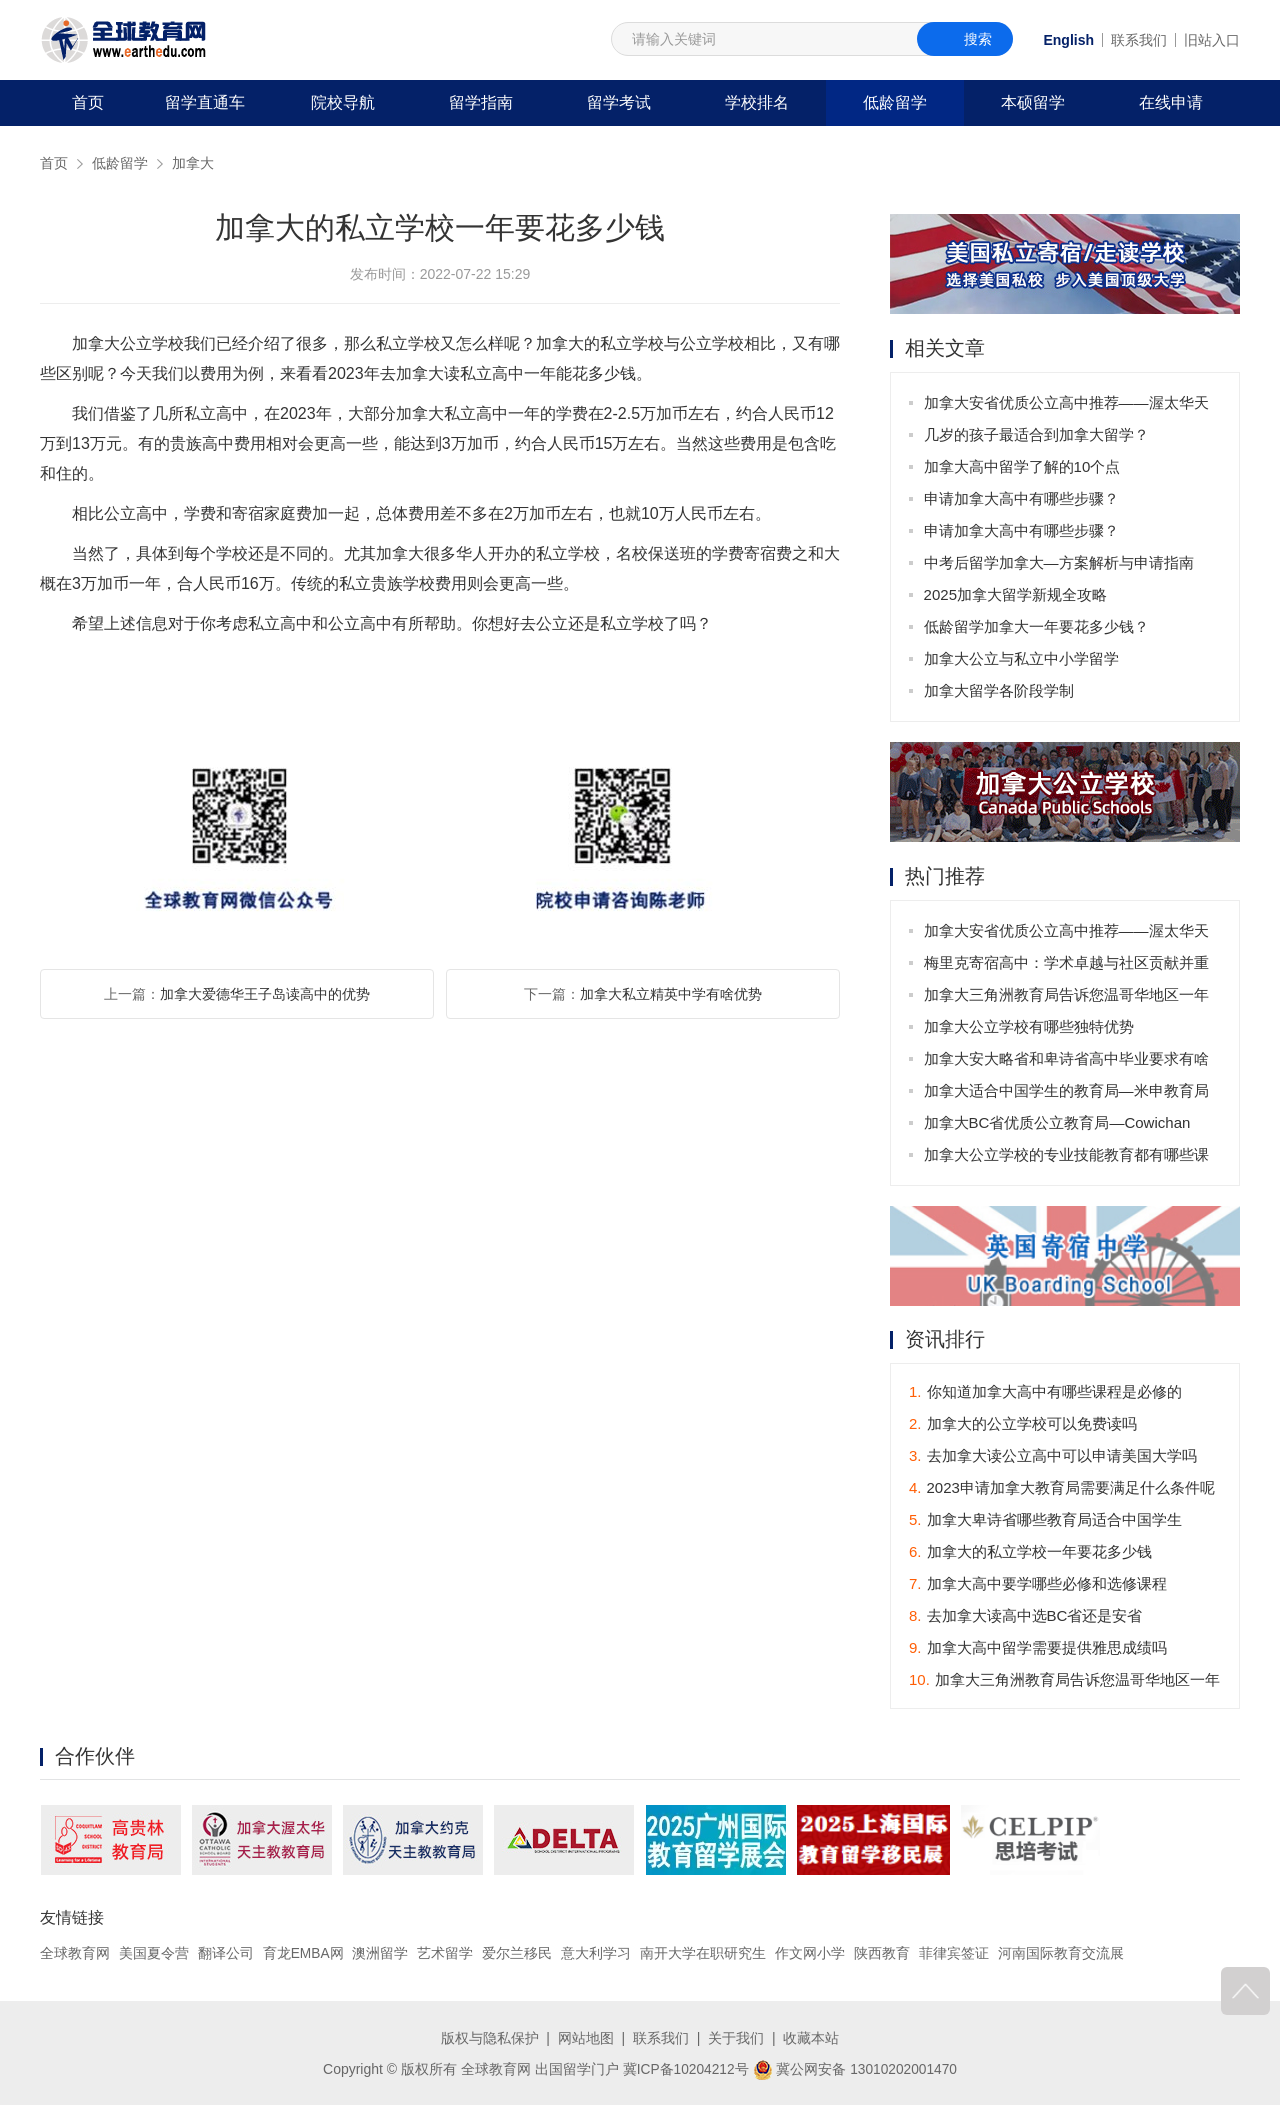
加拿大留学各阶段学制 (999, 690)
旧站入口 (1212, 40)
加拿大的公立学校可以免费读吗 (1023, 1424)
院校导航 (343, 102)
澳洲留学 (381, 1954)
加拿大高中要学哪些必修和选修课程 (1038, 1584)
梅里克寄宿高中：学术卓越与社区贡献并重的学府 (1066, 966)
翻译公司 (226, 1954)
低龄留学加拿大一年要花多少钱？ (1036, 626)
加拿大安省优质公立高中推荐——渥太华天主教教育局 (1066, 406)
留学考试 (619, 102)
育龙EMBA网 (304, 1954)
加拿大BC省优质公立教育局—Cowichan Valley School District (1057, 1126)
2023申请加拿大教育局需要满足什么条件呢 (1062, 1488)
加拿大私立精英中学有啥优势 (671, 994)
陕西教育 (883, 1954)
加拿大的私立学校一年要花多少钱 (1030, 1552)
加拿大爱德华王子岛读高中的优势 (265, 994)
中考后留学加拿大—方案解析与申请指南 (1059, 562)
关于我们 (736, 2038)
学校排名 (757, 102)
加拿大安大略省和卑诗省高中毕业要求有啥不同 (1066, 1062)
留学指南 (481, 102)
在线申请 (1171, 102)
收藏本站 (811, 2038)
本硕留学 (1033, 102)
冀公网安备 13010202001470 (855, 2068)
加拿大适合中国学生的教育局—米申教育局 (1066, 1090)
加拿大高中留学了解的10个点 (1022, 466)
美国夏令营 (154, 1954)
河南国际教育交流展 (1061, 1954)
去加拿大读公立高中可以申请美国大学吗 (1053, 1456)
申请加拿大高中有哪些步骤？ (1021, 498)
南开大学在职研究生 (704, 1954)
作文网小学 (811, 1954)
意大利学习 (597, 1954)
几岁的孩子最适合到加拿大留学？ (1036, 434)
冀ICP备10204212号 (685, 2068)
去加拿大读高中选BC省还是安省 (1025, 1616)
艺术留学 (446, 1954)
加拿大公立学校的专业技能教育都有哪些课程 (1066, 1158)
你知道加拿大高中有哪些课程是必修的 (1045, 1392)
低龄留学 (895, 102)
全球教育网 (75, 1954)
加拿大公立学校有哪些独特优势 (1029, 1026)
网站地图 (586, 2038)
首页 (88, 102)
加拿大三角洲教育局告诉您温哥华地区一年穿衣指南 (1066, 998)
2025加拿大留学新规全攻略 (1015, 594)
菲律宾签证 (954, 1954)
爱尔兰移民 (518, 1954)
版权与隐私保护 (490, 2038)
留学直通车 (205, 102)
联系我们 (1139, 40)
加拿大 (193, 163)
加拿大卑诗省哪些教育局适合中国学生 (1045, 1520)
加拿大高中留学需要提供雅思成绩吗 (1038, 1648)
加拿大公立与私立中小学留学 (1021, 658)
